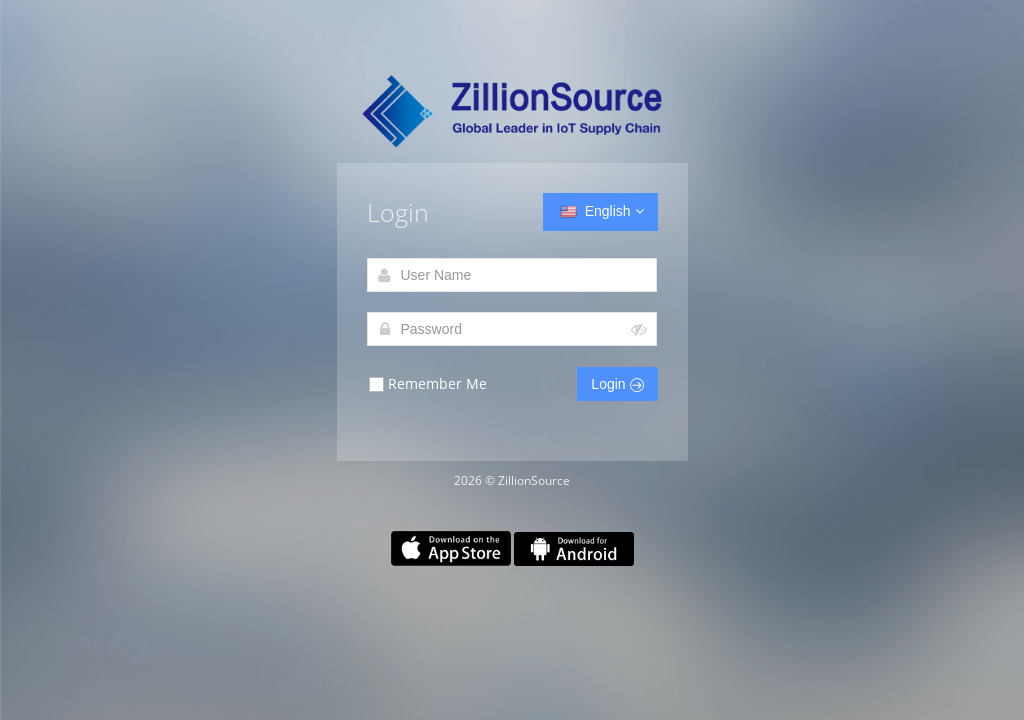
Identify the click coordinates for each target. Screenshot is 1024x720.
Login (617, 384)
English (600, 212)
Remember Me (427, 384)
